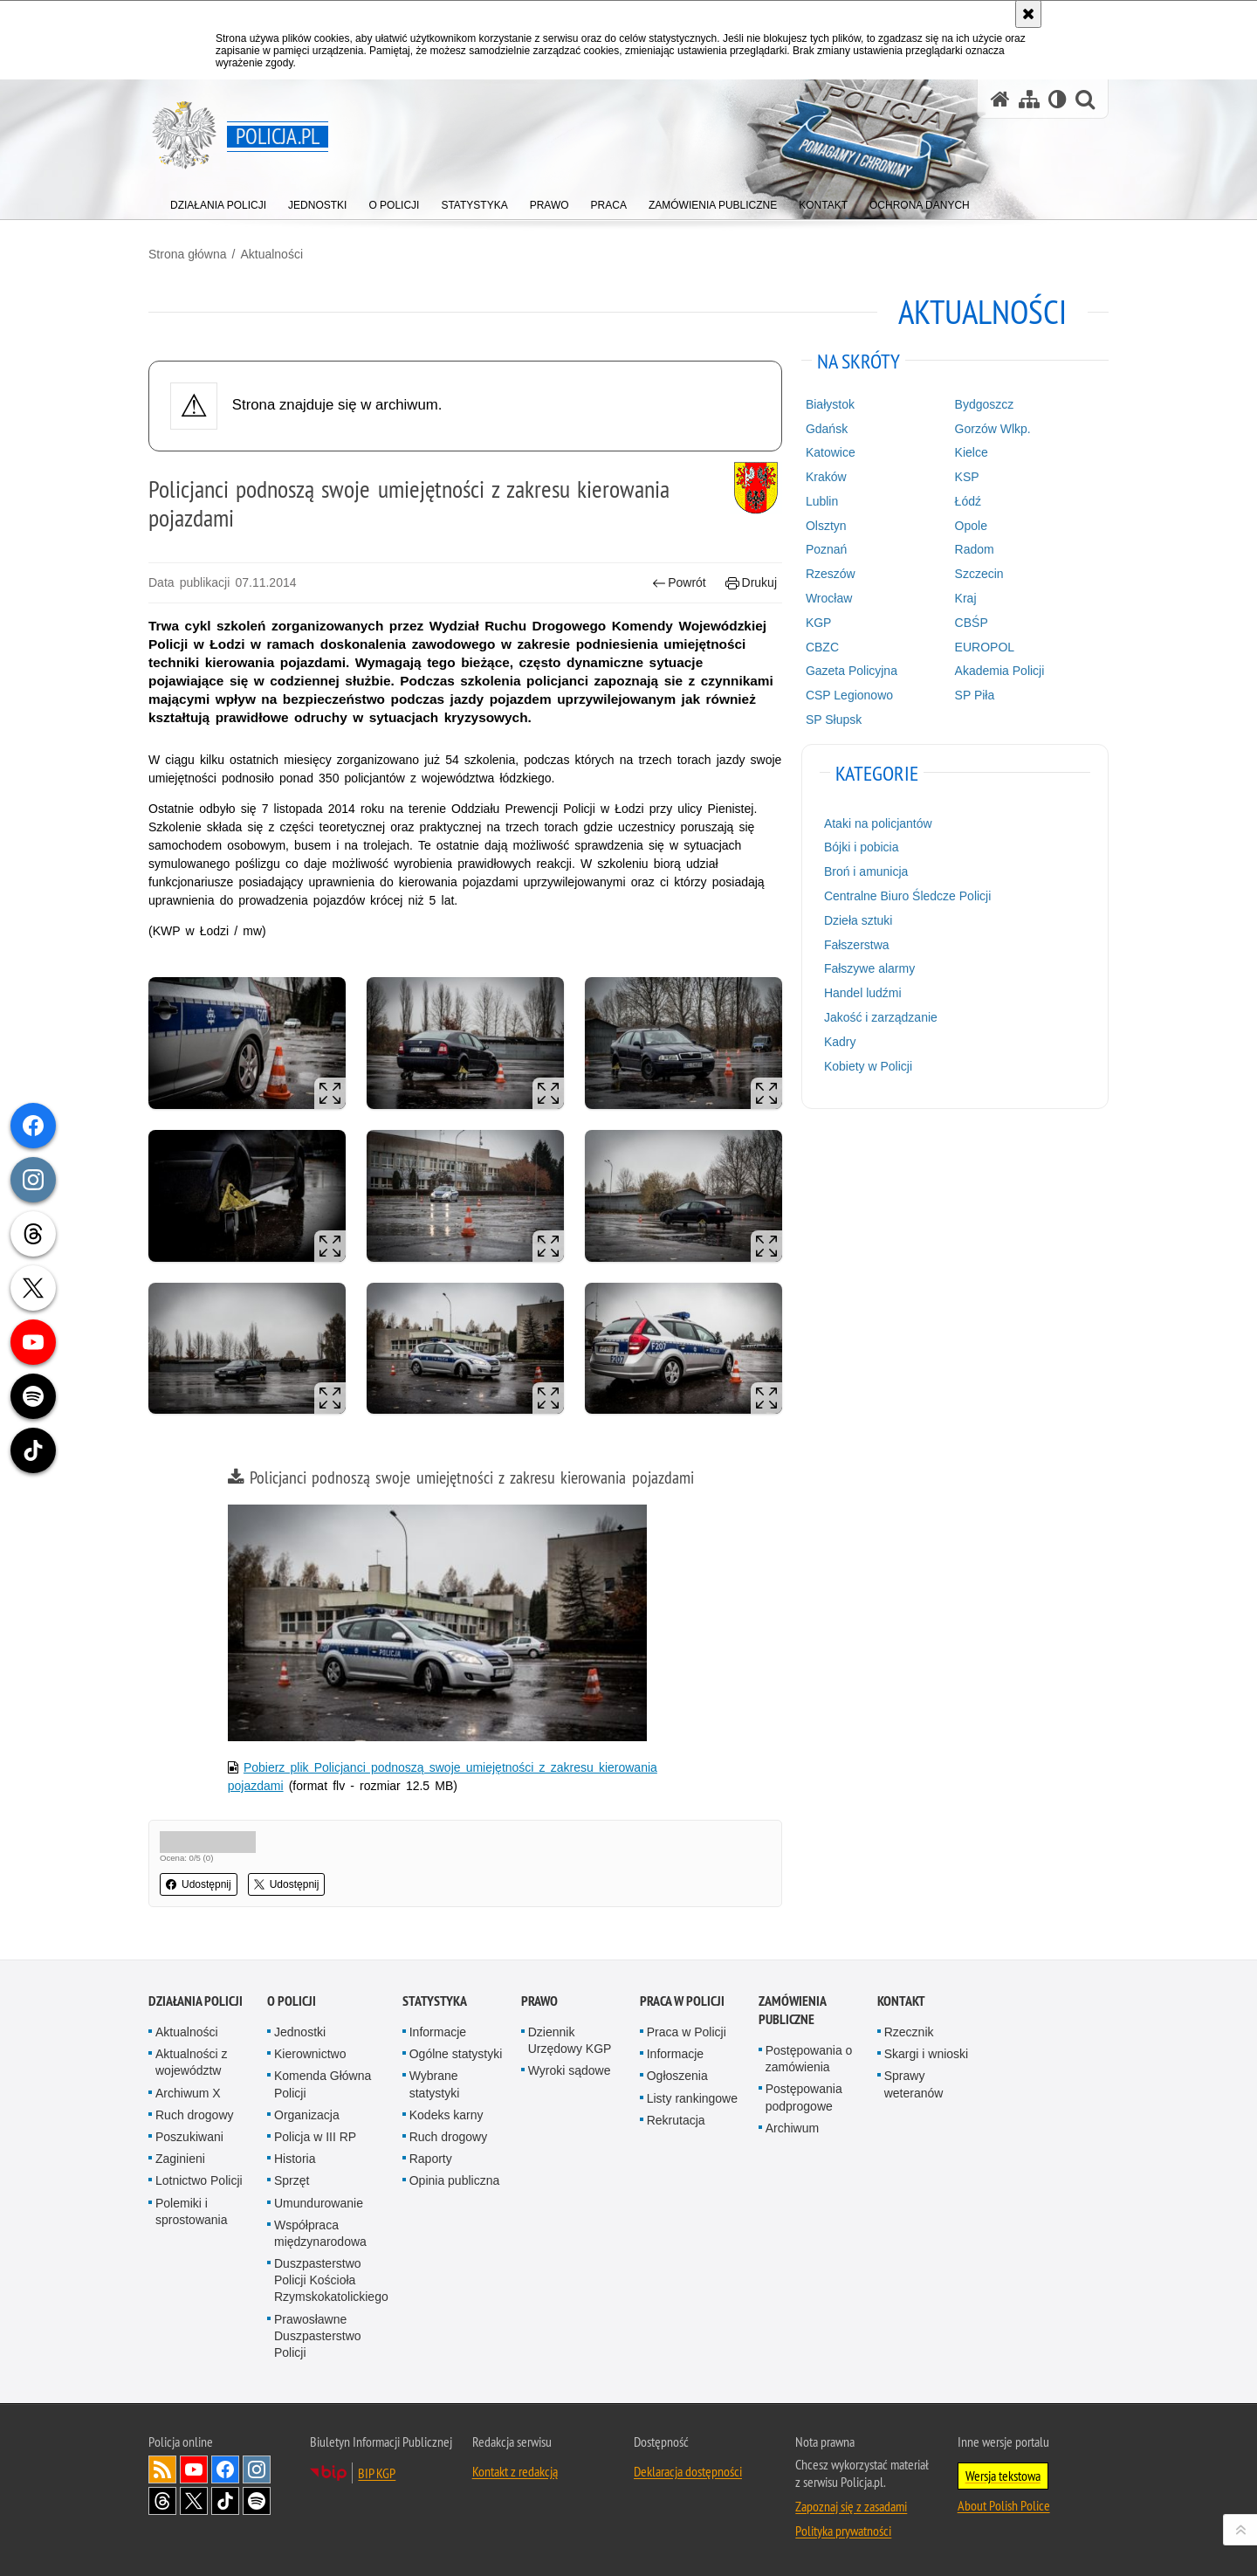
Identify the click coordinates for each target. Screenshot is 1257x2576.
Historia (294, 2159)
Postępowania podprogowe (804, 2097)
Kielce (971, 452)
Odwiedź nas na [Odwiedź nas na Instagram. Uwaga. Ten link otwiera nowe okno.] (257, 2469)
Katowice (830, 452)
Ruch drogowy (194, 2115)
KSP (967, 477)
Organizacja (307, 2115)
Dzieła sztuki (858, 920)
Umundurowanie (318, 2203)
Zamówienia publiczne (792, 2010)
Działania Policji (195, 2001)
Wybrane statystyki (434, 2084)
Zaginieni (180, 2159)
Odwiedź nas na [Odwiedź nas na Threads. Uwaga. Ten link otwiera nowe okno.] (162, 2501)
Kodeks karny (446, 2115)
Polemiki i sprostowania (191, 2211)
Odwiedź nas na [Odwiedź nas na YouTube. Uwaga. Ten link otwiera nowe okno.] (194, 2469)
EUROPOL (984, 647)
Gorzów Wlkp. (993, 429)
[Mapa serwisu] (1029, 99)
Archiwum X (188, 2093)
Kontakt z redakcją (515, 2471)
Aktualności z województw (191, 2062)
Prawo (539, 2001)
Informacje (437, 2032)
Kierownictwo (310, 2054)
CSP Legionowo (849, 695)
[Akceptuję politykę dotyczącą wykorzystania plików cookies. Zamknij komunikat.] (1028, 14)
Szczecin (979, 574)
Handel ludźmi (863, 993)
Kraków (826, 477)
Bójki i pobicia (861, 847)
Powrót (679, 582)
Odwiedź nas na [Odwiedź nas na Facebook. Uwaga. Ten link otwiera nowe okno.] (225, 2469)
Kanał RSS (162, 2469)
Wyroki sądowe (569, 2070)
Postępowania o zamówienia (809, 2058)
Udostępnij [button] (198, 1884)
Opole (971, 526)
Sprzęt (291, 2180)
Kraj (966, 598)
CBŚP (971, 623)
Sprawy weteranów (914, 2084)
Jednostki (300, 2032)
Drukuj (751, 582)
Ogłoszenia (677, 2076)
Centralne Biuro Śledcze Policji (907, 896)
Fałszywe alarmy (869, 968)
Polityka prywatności (843, 2530)
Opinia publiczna (454, 2180)
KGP (819, 623)
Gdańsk (827, 429)
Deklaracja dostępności (688, 2471)
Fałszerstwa (857, 945)
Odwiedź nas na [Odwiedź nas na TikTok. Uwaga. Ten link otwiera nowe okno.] (225, 2501)
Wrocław (829, 598)
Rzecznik (909, 2032)
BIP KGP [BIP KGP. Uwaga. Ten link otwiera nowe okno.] (376, 2473)
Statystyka (434, 2001)
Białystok (830, 404)
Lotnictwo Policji (199, 2180)
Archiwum (792, 2128)
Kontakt (901, 2001)
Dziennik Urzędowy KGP (570, 2040)
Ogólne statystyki (456, 2054)
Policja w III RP (315, 2137)
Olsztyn (826, 526)
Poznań (826, 549)
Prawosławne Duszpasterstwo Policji (317, 2335)
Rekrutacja (676, 2120)
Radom (974, 549)
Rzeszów (830, 574)
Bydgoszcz (984, 404)
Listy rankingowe (692, 2098)
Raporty (430, 2159)
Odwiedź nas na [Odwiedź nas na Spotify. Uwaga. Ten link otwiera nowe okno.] (257, 2501)
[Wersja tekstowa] (1057, 99)
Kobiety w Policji (868, 1066)
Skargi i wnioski (926, 2054)
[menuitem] (218, 201)
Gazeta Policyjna (851, 671)
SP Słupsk (834, 720)
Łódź (968, 501)
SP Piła (975, 695)
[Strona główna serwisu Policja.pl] (1000, 99)
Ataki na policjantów (878, 823)
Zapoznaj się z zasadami (851, 2506)
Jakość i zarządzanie (881, 1017)
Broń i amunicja (866, 871)
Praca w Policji (682, 2001)
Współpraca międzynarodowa (320, 2233)
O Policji (291, 2001)
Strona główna (187, 254)
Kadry (840, 1042)
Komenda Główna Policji (322, 2084)
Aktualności (271, 254)
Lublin (822, 501)
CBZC (822, 647)
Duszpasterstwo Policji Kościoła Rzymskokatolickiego (331, 2280)
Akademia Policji (1000, 671)
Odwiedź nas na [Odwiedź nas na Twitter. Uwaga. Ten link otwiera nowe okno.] (194, 2501)
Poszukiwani (189, 2137)
